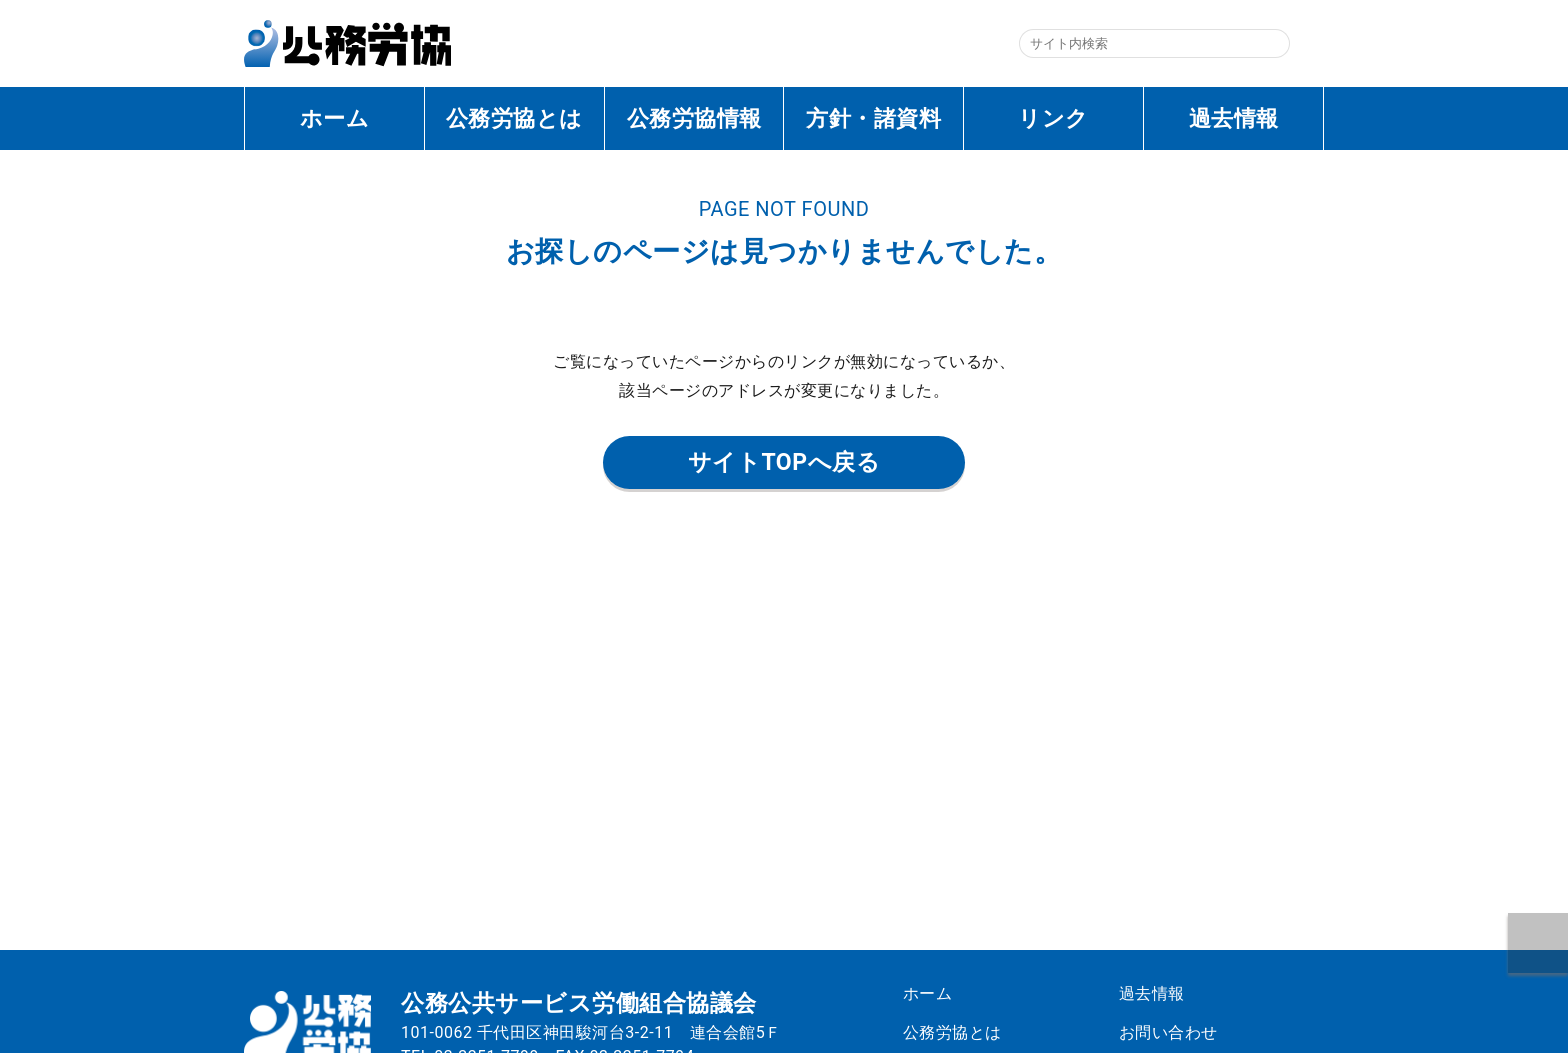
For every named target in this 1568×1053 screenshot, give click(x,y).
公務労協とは (514, 118)
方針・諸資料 (873, 118)
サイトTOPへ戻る (784, 462)
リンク (1053, 118)
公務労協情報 (694, 118)
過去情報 (1234, 118)
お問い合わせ (1176, 1032)
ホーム (335, 118)
